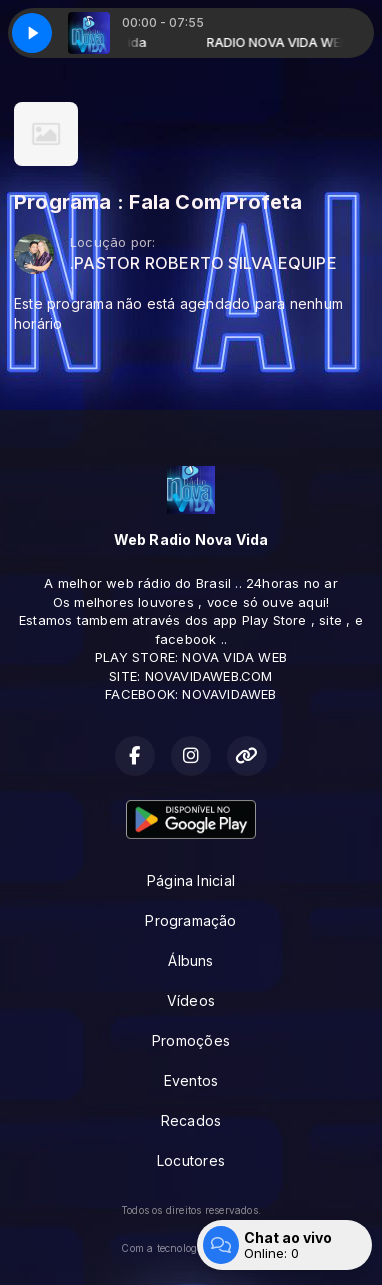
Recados (191, 1120)
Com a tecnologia (190, 1248)
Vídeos (191, 1000)
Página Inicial (191, 880)
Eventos (191, 1080)
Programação (190, 920)
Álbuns (190, 960)
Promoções (191, 1040)
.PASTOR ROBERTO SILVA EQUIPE (203, 263)
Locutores (191, 1160)
